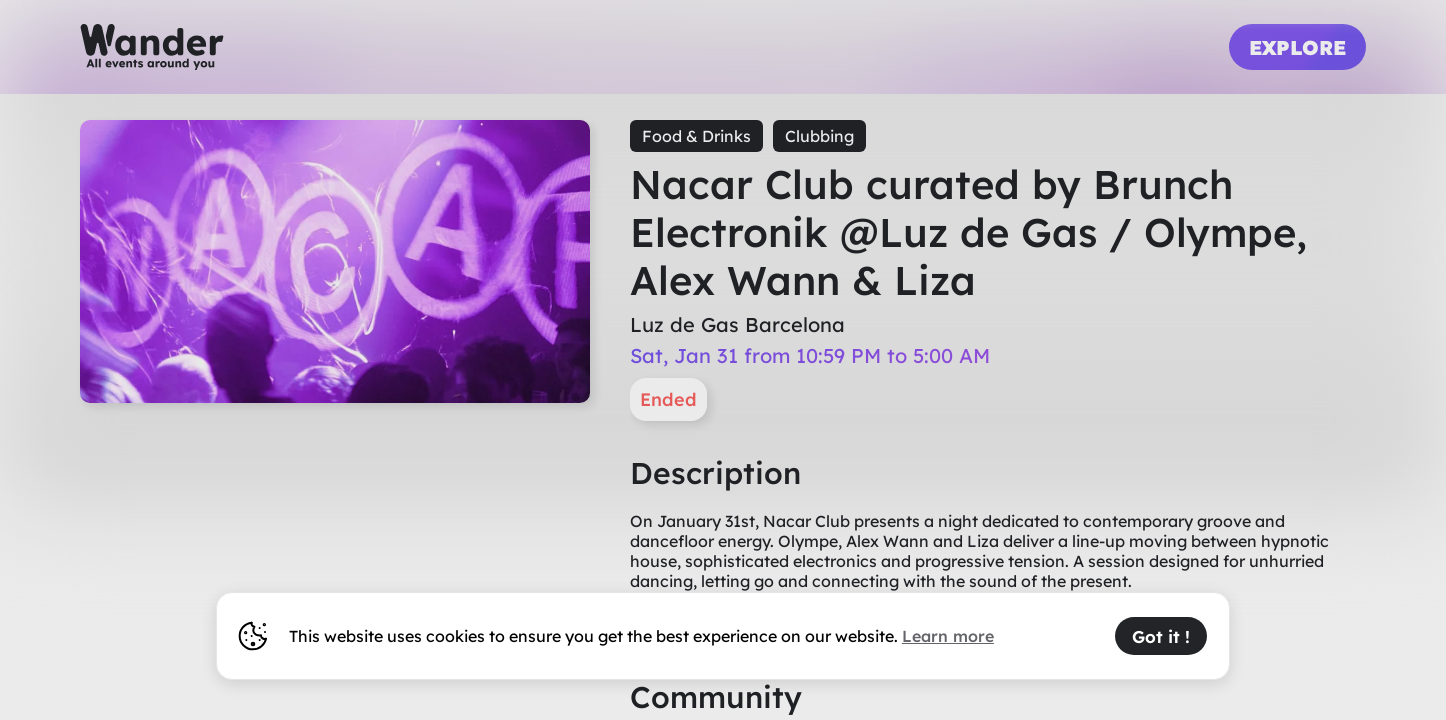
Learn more (948, 636)
